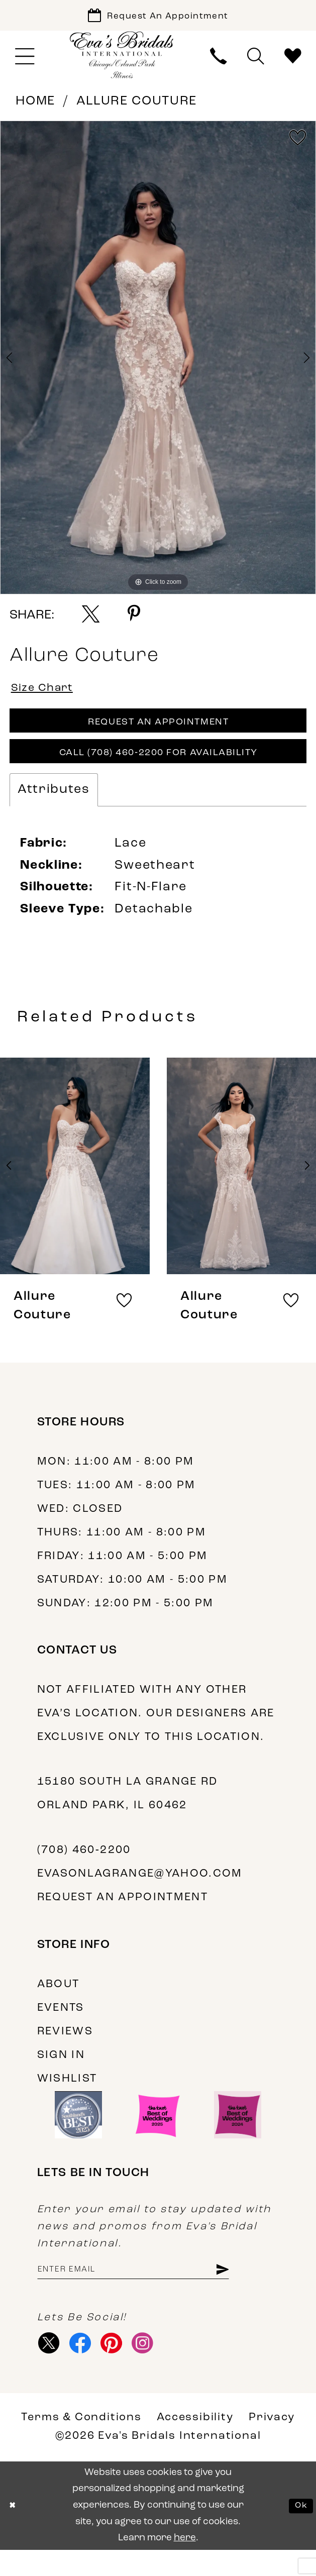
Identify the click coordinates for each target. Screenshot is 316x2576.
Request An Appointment (158, 733)
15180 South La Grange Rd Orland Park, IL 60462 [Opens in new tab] (127, 1812)
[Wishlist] (292, 62)
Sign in (61, 2073)
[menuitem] (25, 62)
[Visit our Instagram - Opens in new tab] (157, 2367)
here (185, 2564)
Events (60, 2026)
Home (35, 106)
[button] (25, 62)
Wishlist (67, 2097)
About (58, 2002)
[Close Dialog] (14, 2531)
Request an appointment (122, 1915)
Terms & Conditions (81, 2443)
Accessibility (195, 2443)
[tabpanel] (158, 363)
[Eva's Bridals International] (122, 60)
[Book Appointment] (158, 18)
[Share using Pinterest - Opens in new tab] (134, 619)
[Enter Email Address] (150, 2290)
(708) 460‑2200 (84, 1868)
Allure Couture (136, 106)
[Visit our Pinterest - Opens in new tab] (122, 2367)
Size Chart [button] (47, 695)
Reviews (65, 2049)
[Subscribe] (255, 2290)
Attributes (54, 807)
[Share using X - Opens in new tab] (90, 619)
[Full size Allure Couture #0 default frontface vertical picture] (158, 363)
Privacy (272, 2443)
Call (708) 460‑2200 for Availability (158, 769)
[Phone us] (218, 62)
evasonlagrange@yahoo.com (140, 1892)
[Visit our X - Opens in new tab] (51, 2367)
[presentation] (75, 1184)
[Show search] (255, 62)
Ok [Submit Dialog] (299, 2531)
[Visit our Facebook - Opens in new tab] (86, 2367)
